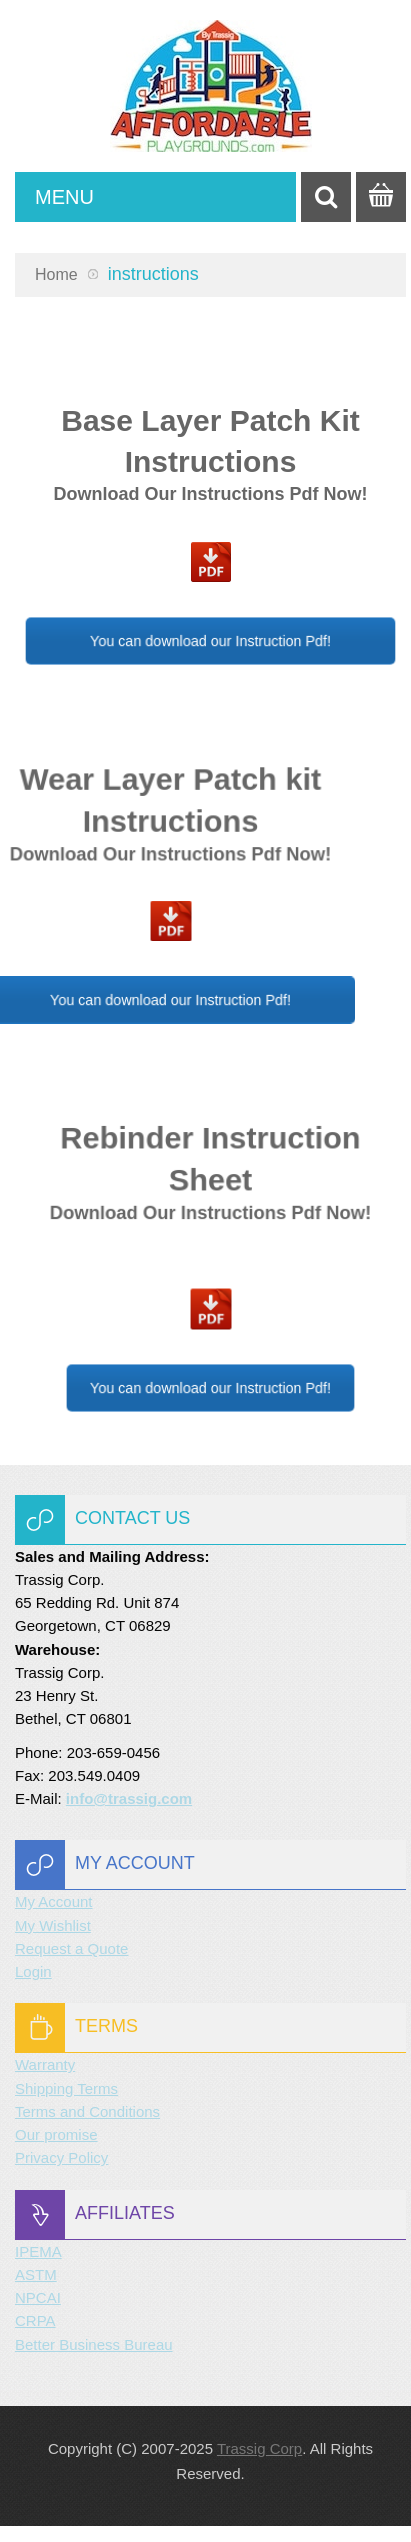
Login (33, 1971)
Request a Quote (71, 1948)
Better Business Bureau (94, 2344)
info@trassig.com (129, 1798)
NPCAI (38, 2297)
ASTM (36, 2274)
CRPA (35, 2320)
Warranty (45, 2064)
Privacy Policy (61, 2157)
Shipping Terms (66, 2088)
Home (56, 274)
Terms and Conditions (87, 2111)
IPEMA (38, 2251)
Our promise (56, 2134)
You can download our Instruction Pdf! (211, 640)
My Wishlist (53, 1925)
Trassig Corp (259, 2448)
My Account (54, 1901)
